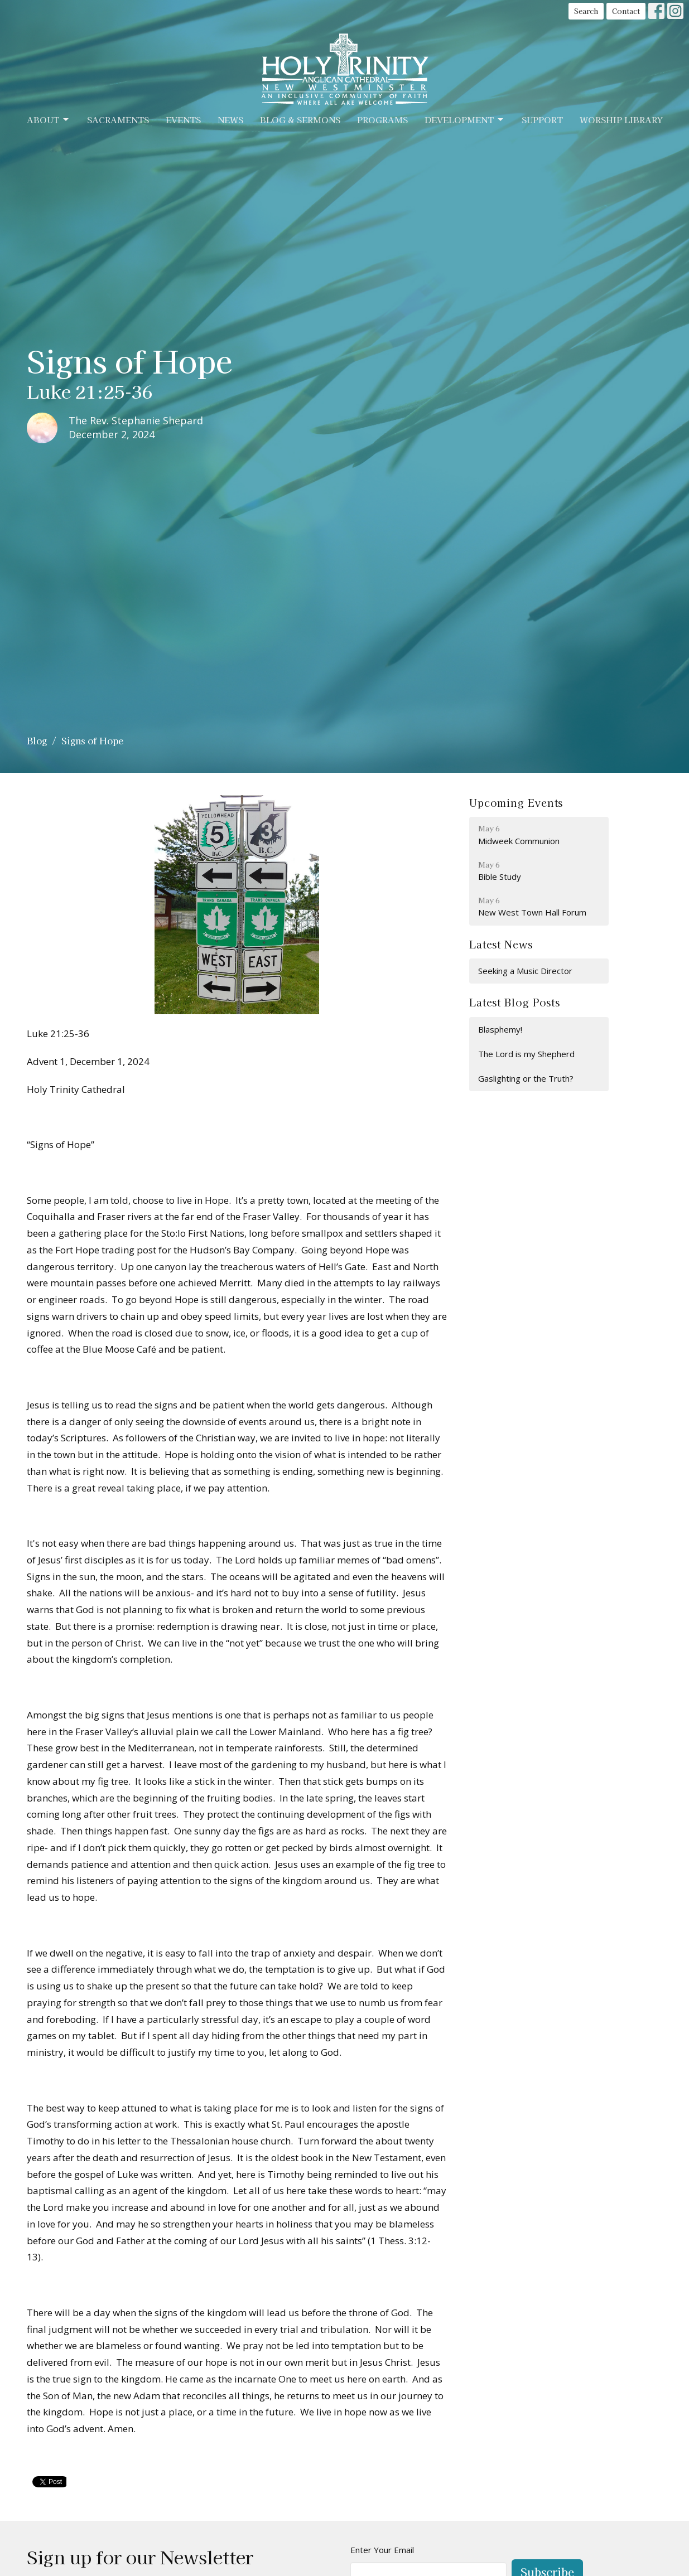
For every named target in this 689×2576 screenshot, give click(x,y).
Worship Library (621, 119)
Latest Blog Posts (514, 1002)
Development (465, 119)
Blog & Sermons (300, 119)
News (230, 119)
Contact (626, 11)
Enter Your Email (382, 2549)
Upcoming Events (516, 802)
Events (183, 119)
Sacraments (118, 119)
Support (542, 119)
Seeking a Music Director (525, 970)
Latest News (501, 944)
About (48, 119)
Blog (37, 740)
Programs (382, 119)
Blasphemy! (500, 1029)
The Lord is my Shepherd (526, 1053)
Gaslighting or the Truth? (526, 1078)
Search (586, 11)
